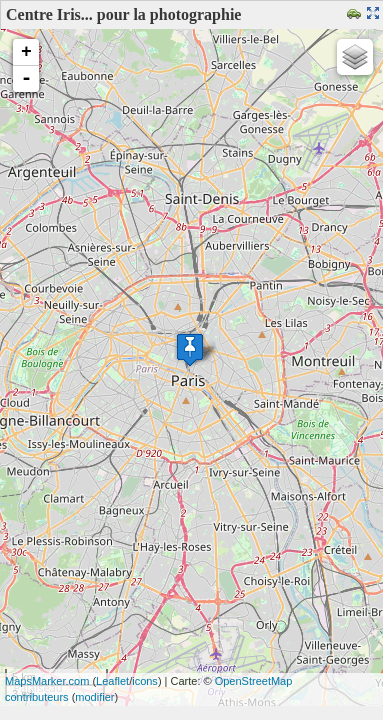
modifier (94, 697)
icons (145, 681)
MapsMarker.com (47, 681)
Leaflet (112, 681)
